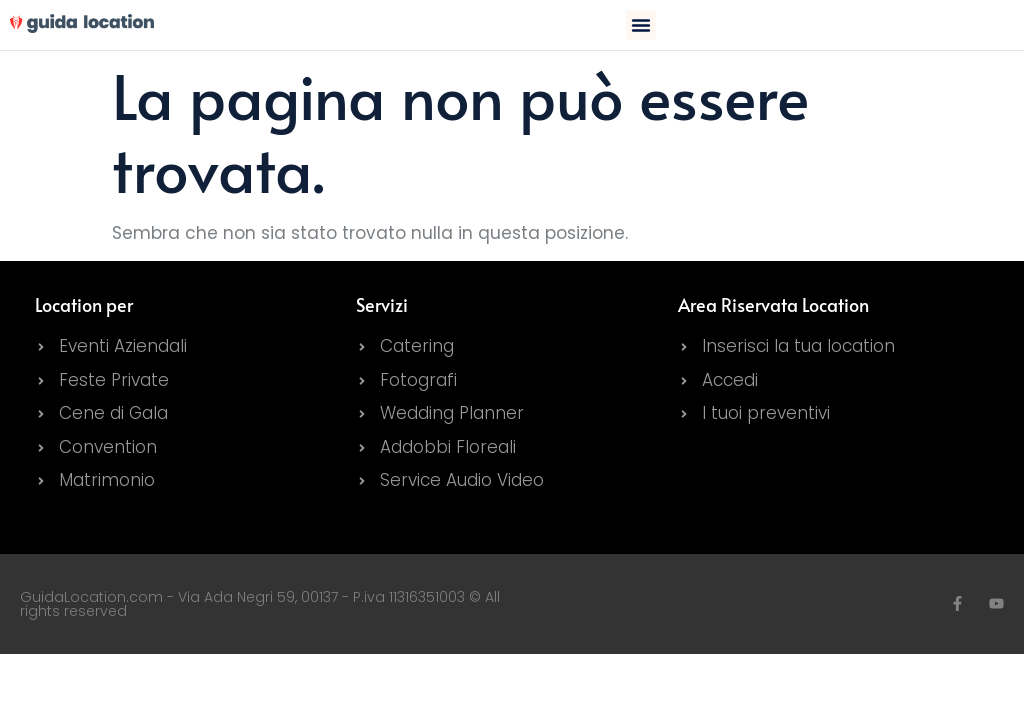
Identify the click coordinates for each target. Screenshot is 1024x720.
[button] (641, 25)
